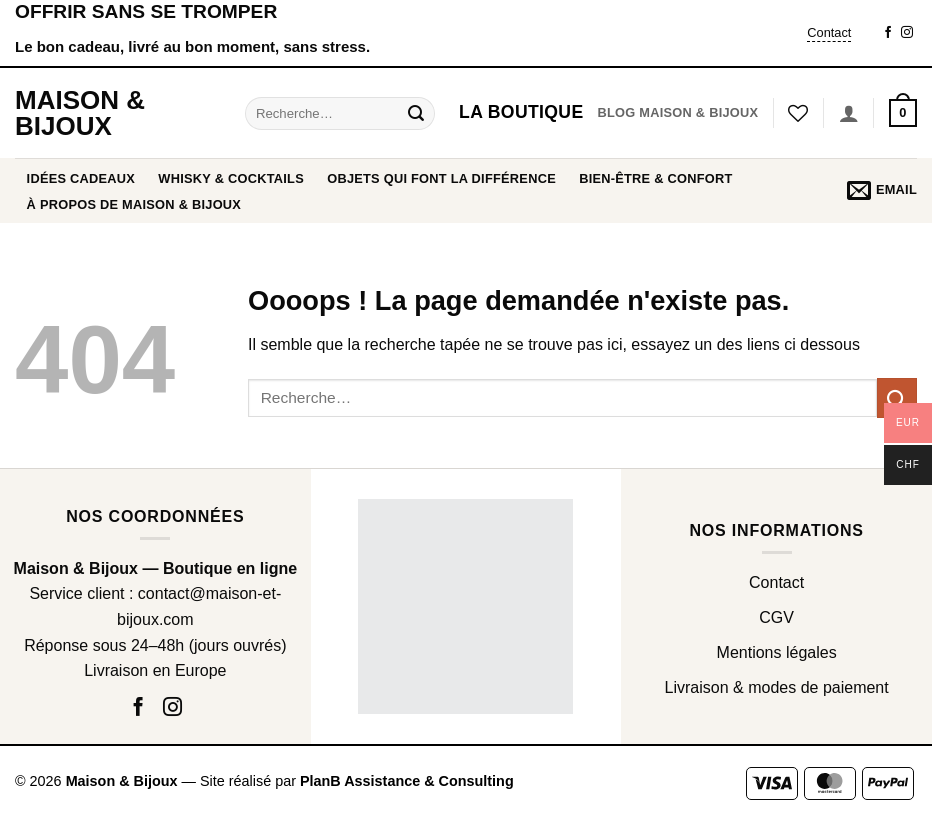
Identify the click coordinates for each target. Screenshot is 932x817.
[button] (903, 113)
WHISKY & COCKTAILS (231, 178)
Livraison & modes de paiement (777, 687)
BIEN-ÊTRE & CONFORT (655, 178)
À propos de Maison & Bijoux (134, 204)
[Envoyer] (416, 113)
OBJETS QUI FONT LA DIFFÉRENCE (441, 178)
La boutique (521, 112)
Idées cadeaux (81, 178)
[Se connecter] (849, 113)
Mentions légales (777, 652)
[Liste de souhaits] (798, 113)
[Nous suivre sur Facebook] (888, 33)
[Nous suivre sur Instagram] (907, 33)
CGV (776, 617)
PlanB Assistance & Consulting (407, 781)
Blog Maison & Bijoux (677, 112)
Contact (829, 32)
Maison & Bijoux (80, 113)
